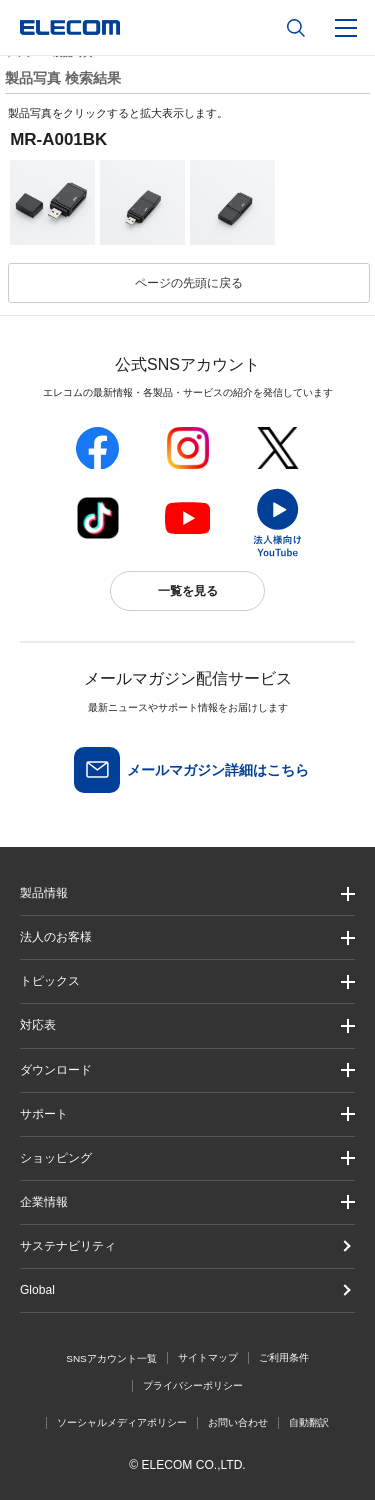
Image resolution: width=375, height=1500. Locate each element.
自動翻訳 (309, 1422)
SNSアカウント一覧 (111, 1358)
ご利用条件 (284, 1357)
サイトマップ (208, 1357)
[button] (187, 981)
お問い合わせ (238, 1422)
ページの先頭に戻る (189, 283)
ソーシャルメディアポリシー (122, 1422)
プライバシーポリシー (193, 1385)
